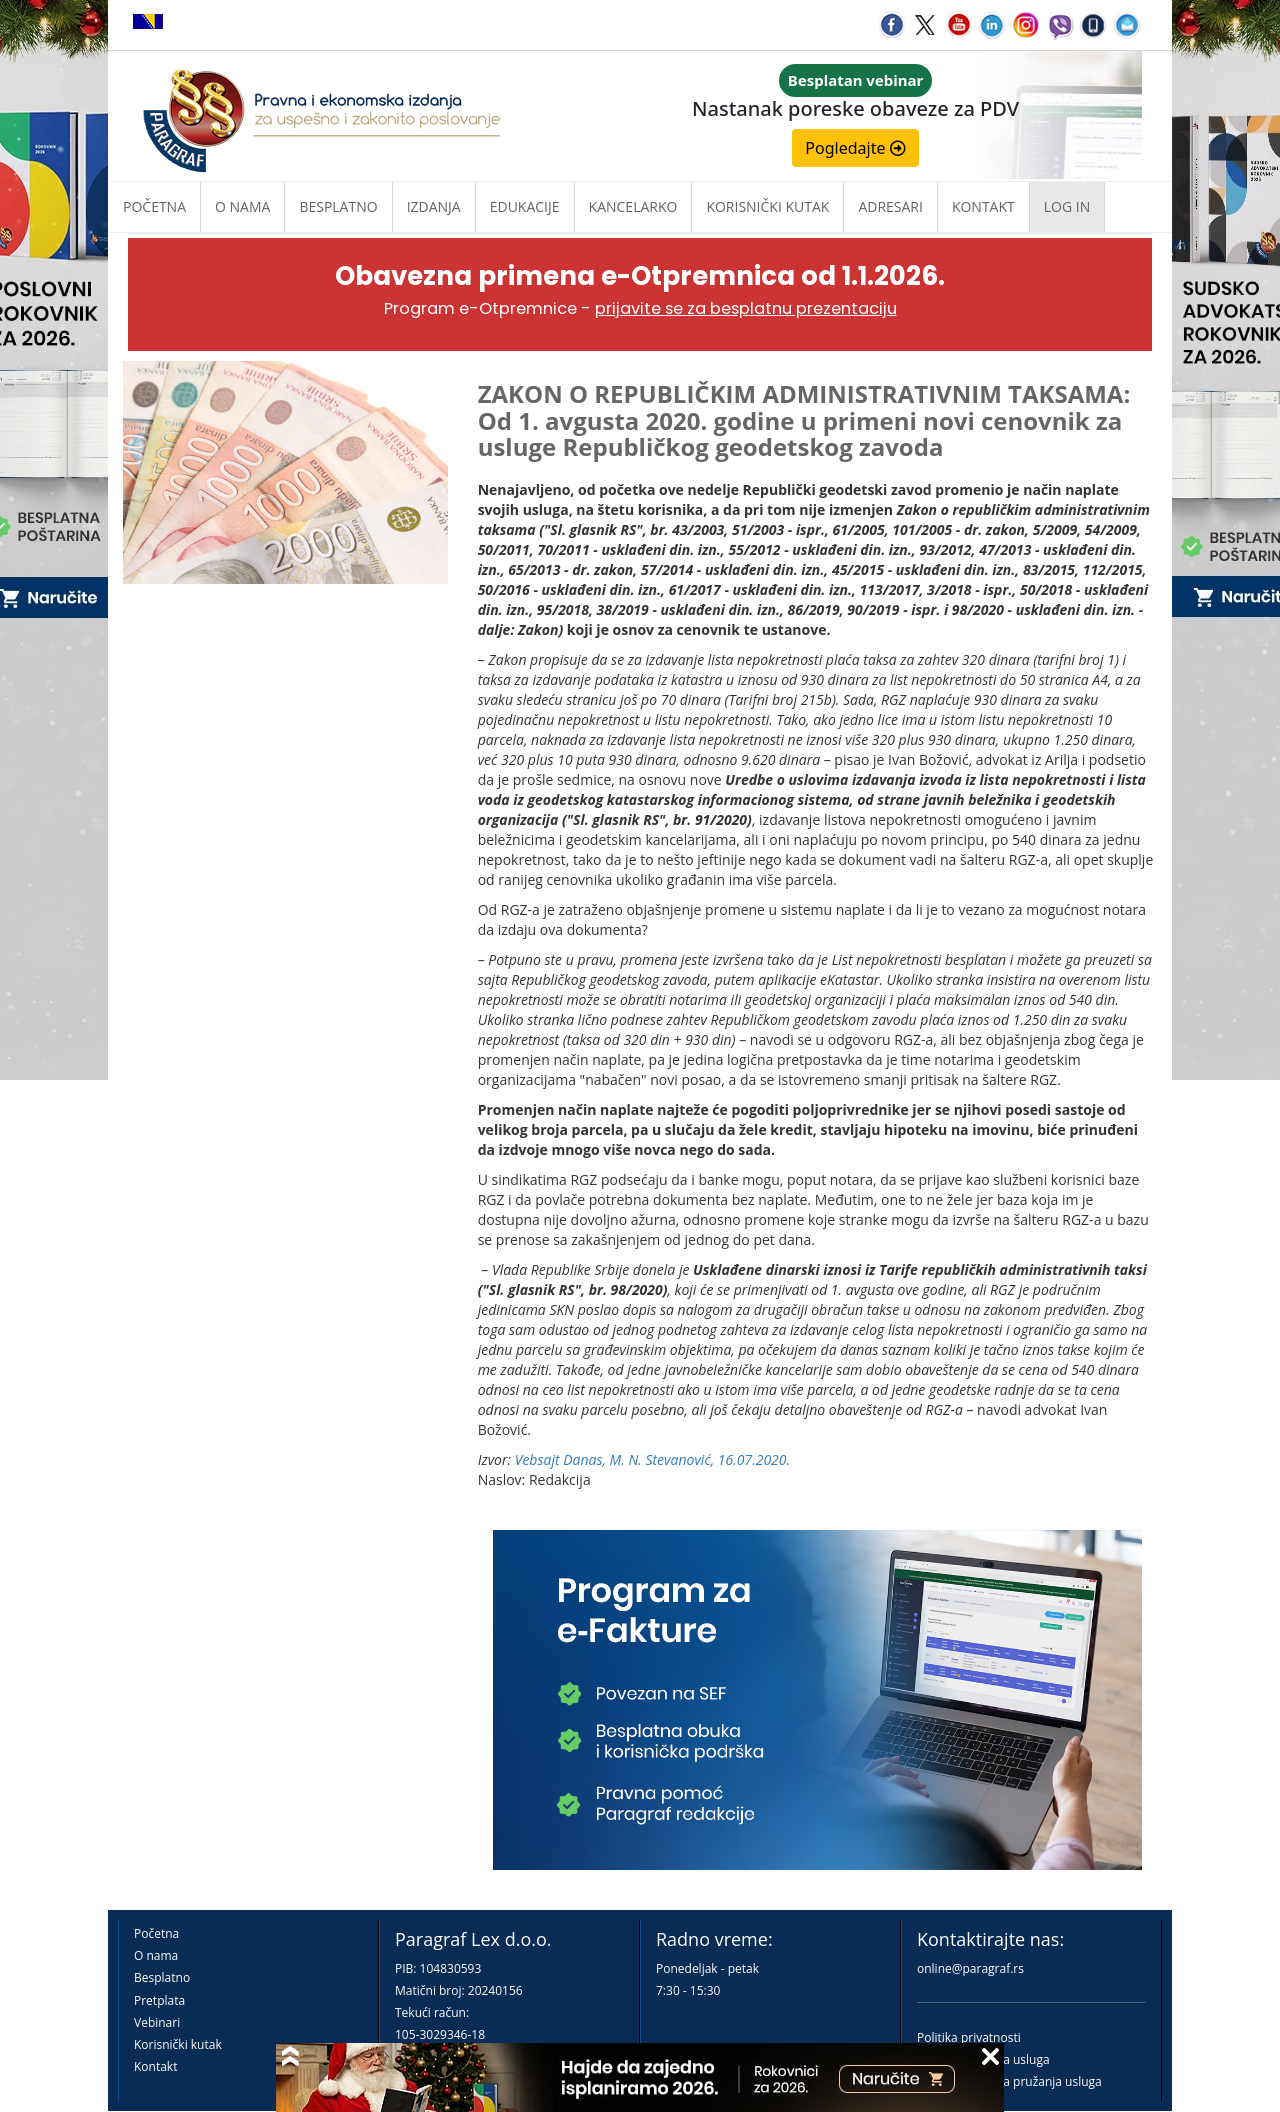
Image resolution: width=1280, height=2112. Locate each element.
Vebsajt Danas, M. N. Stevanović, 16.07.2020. (652, 1459)
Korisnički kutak (178, 2044)
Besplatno (338, 206)
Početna (154, 206)
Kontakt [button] (983, 206)
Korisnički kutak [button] (767, 206)
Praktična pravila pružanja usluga (1009, 2081)
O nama (242, 206)
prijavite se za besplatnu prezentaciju (746, 308)
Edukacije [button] (525, 206)
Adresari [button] (890, 206)
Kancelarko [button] (633, 206)
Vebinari (157, 2022)
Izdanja (434, 206)
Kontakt (155, 2066)
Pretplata (159, 2000)
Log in (1067, 206)
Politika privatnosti (969, 2037)
